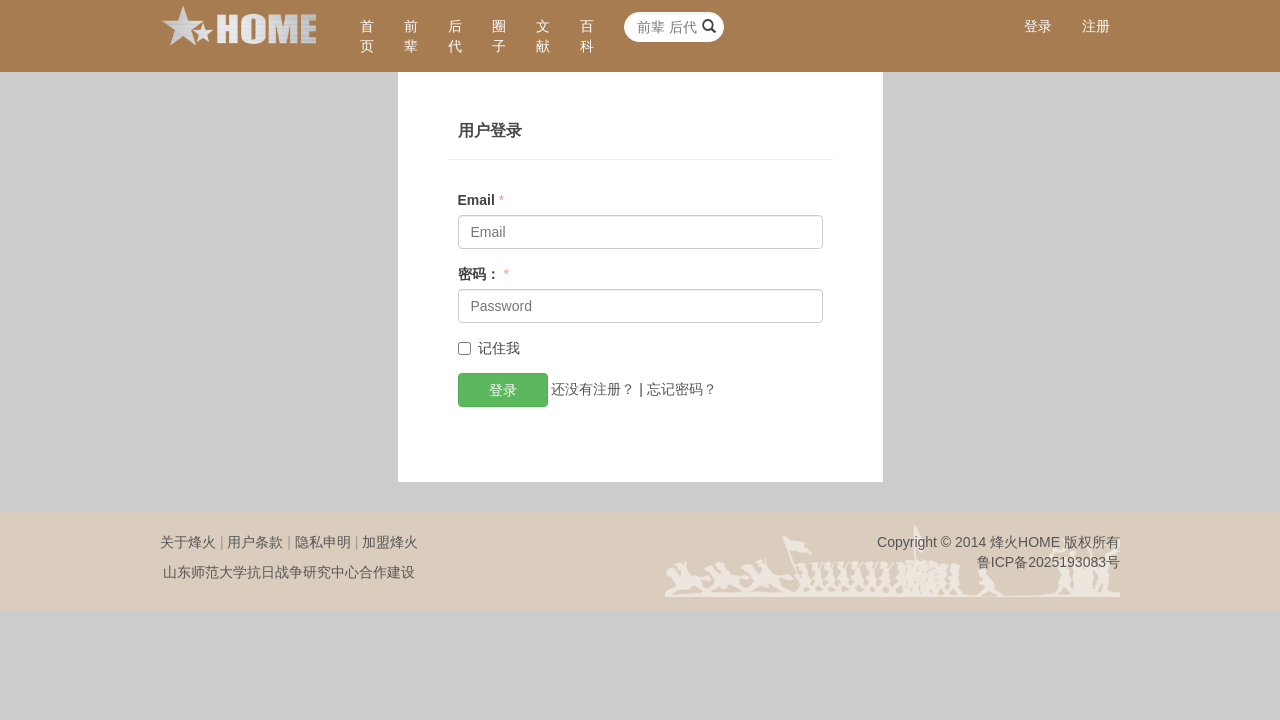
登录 (1038, 26)
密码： (479, 274)
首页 (367, 36)
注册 (1096, 26)
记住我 (489, 348)
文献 (543, 36)
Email (476, 200)
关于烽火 (188, 542)
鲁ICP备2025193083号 (1048, 562)
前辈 (411, 36)
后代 (455, 36)
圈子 (499, 36)
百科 (587, 36)
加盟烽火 (390, 542)
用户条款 (255, 542)
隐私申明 (323, 542)
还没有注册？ (593, 388)
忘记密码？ (682, 388)
